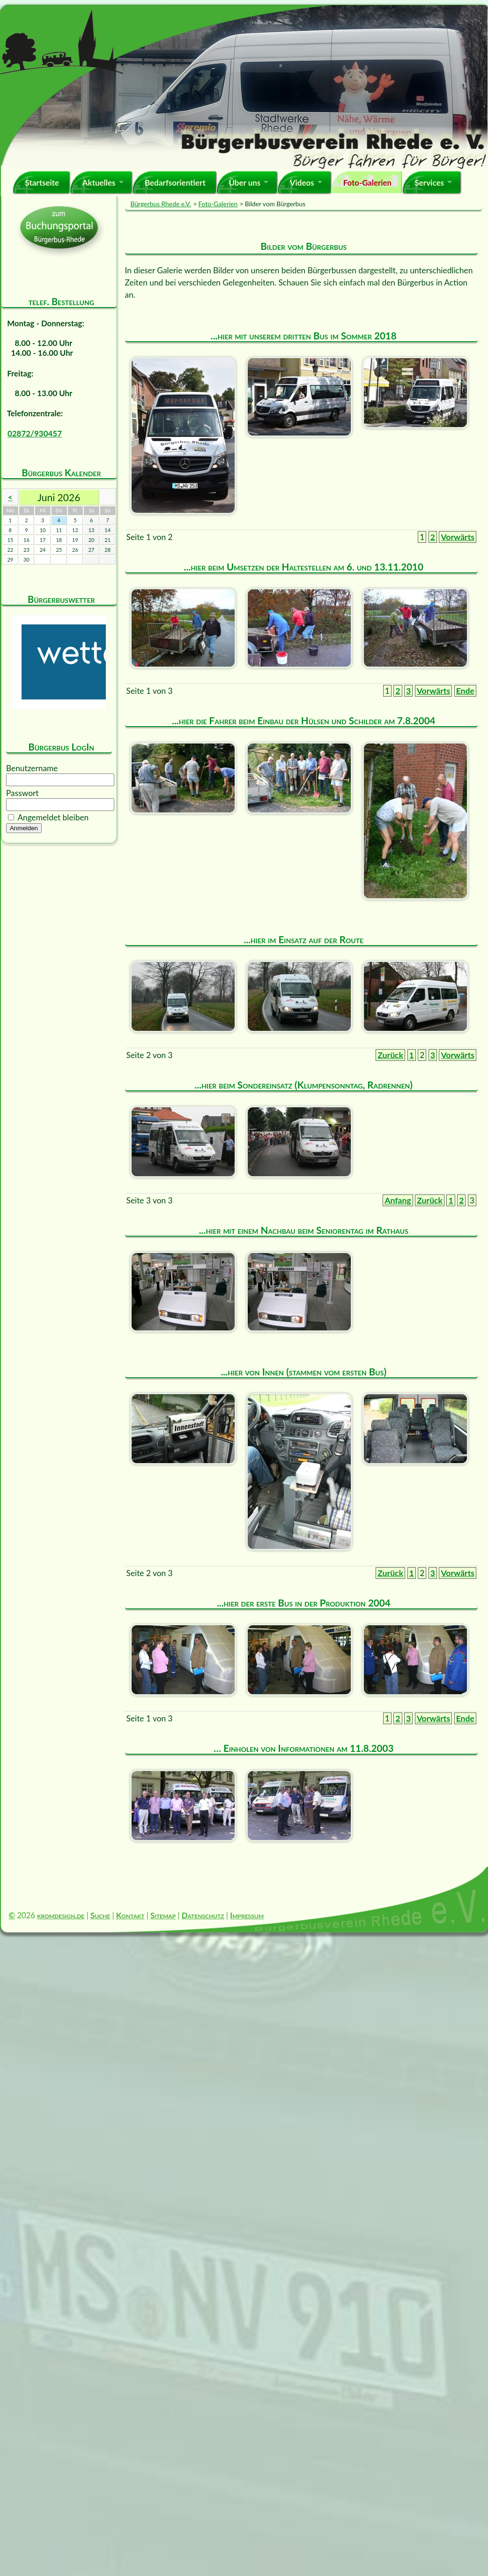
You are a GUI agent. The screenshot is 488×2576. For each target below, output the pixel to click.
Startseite (42, 183)
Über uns (244, 183)
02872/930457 (34, 433)
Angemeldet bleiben (53, 817)
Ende (465, 691)
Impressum (247, 1915)
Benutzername (32, 768)
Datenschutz (203, 1915)
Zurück (390, 1055)
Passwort (22, 793)
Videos (302, 183)
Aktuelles (99, 183)
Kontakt (130, 1915)
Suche (100, 1915)
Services (429, 183)
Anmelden (24, 828)
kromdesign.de (60, 1915)
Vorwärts (457, 537)
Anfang (397, 1200)
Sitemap (163, 1915)
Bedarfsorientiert (175, 183)
